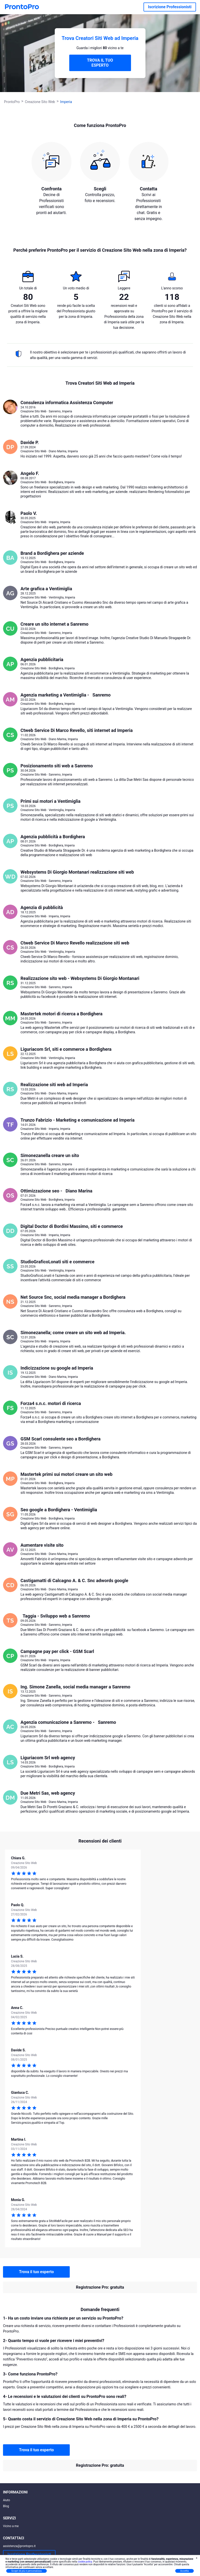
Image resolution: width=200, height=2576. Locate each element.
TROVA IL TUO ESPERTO (100, 63)
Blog (6, 2506)
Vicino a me (11, 2526)
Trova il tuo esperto (36, 2271)
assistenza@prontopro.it (19, 2546)
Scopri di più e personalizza (26, 2571)
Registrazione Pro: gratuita (100, 2287)
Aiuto (6, 2500)
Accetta (184, 2571)
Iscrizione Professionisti (170, 6)
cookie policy (85, 2561)
